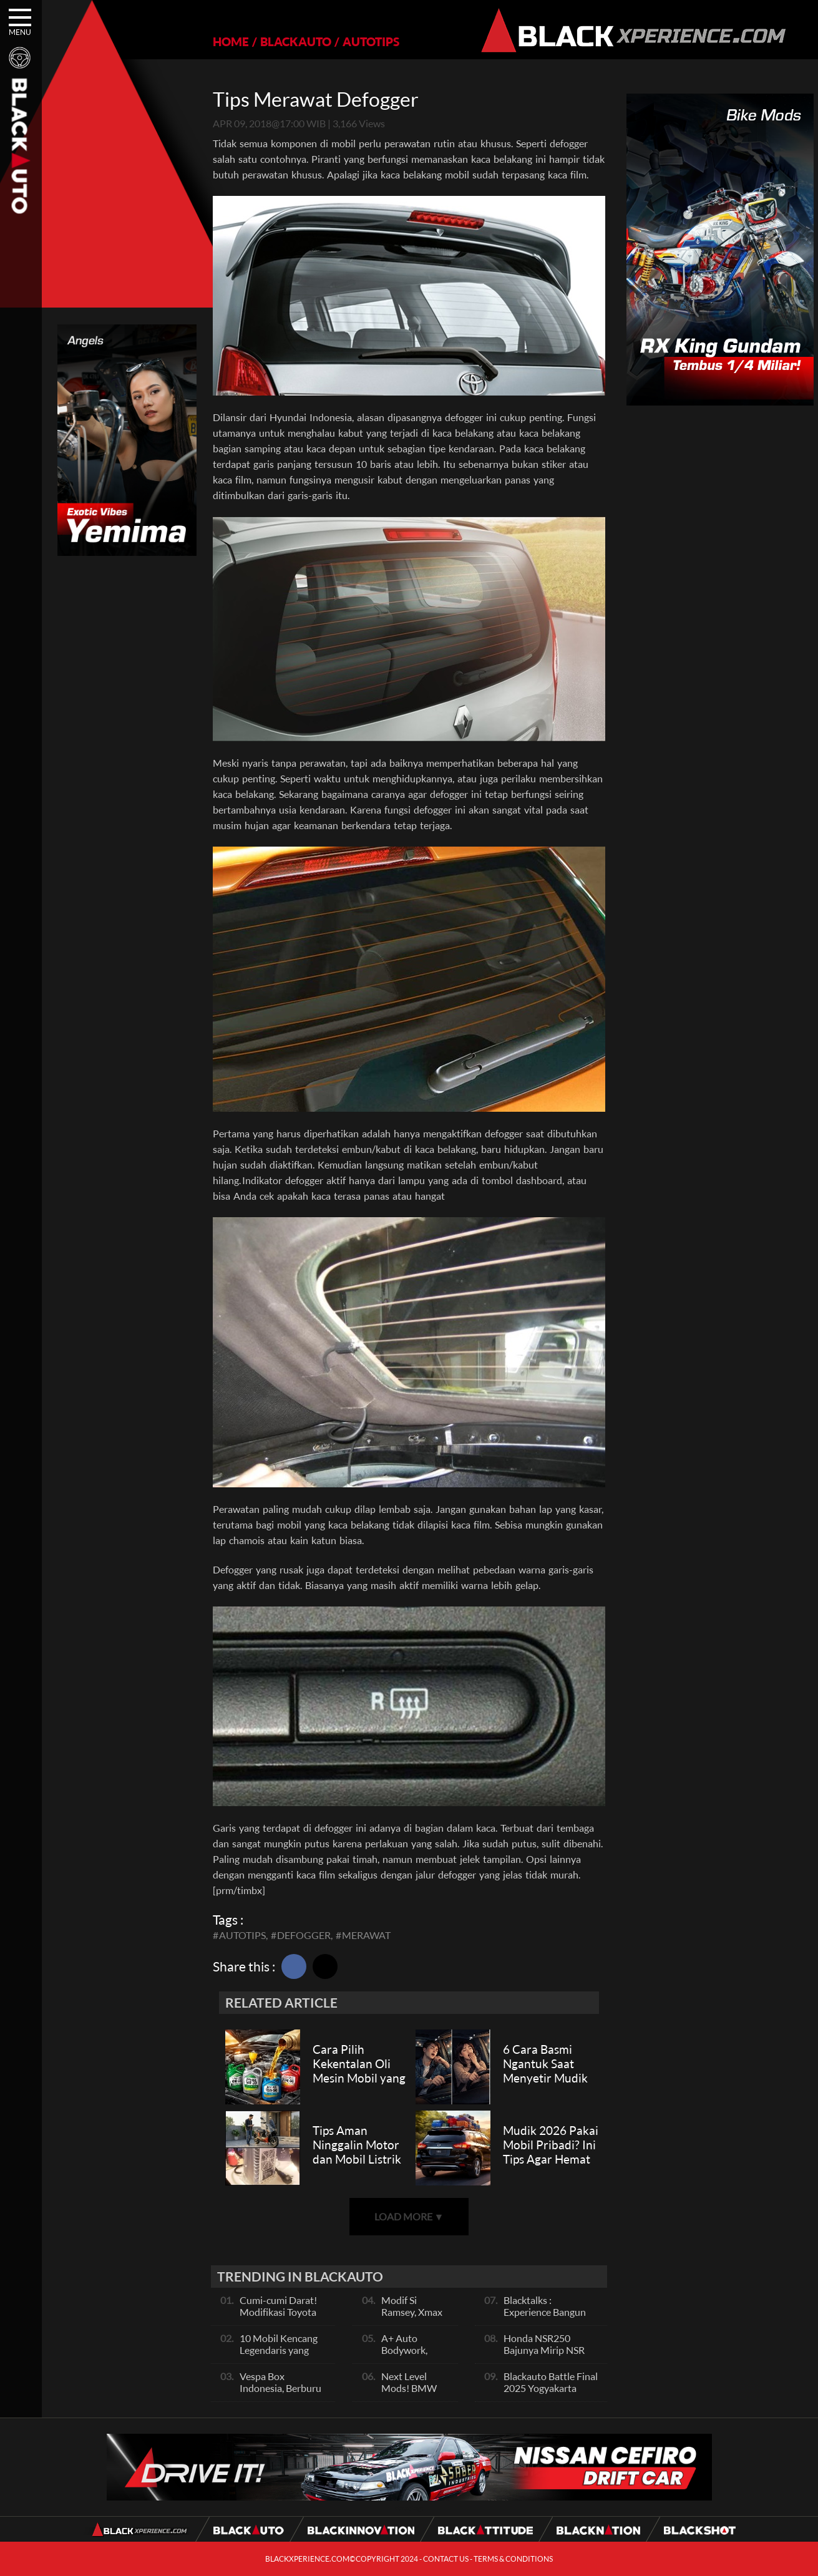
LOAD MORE (409, 2216)
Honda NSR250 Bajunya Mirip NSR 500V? (544, 2350)
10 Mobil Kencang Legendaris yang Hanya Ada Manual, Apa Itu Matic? (282, 2355)
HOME (231, 41)
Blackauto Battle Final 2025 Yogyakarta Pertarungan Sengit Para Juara (551, 2394)
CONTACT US (446, 2559)
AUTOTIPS (371, 41)
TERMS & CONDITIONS (513, 2559)
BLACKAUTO (295, 41)
